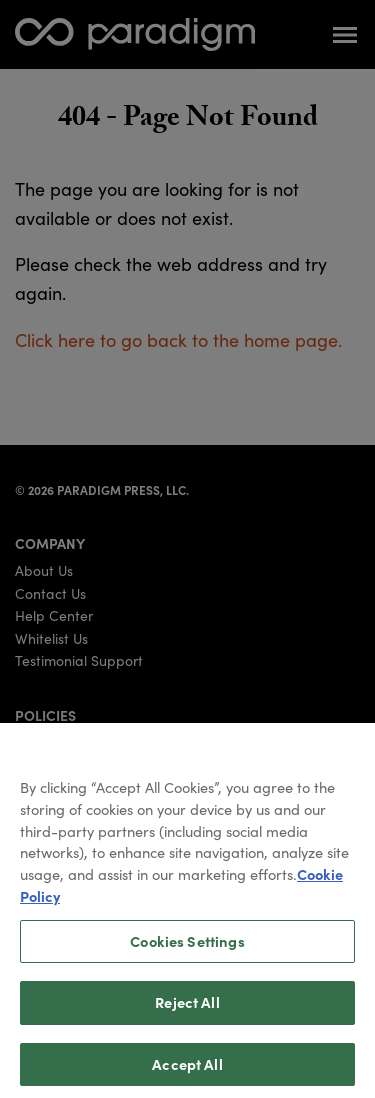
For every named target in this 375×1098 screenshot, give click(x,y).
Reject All (187, 1019)
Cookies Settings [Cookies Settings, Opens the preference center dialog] (187, 957)
